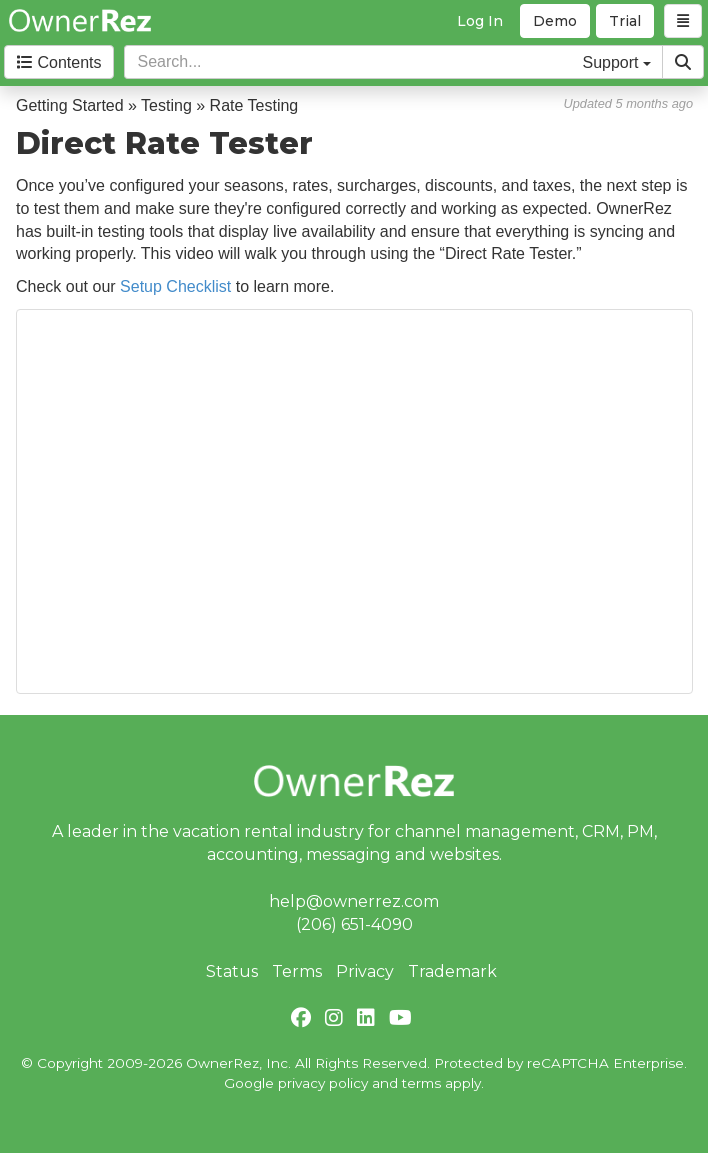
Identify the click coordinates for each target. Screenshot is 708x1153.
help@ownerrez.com (354, 901)
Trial (625, 21)
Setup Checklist (175, 286)
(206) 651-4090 (354, 924)
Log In (480, 21)
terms (421, 1083)
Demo (555, 21)
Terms (297, 971)
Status (232, 971)
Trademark (452, 971)
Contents (59, 62)
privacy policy (323, 1083)
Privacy (365, 971)
